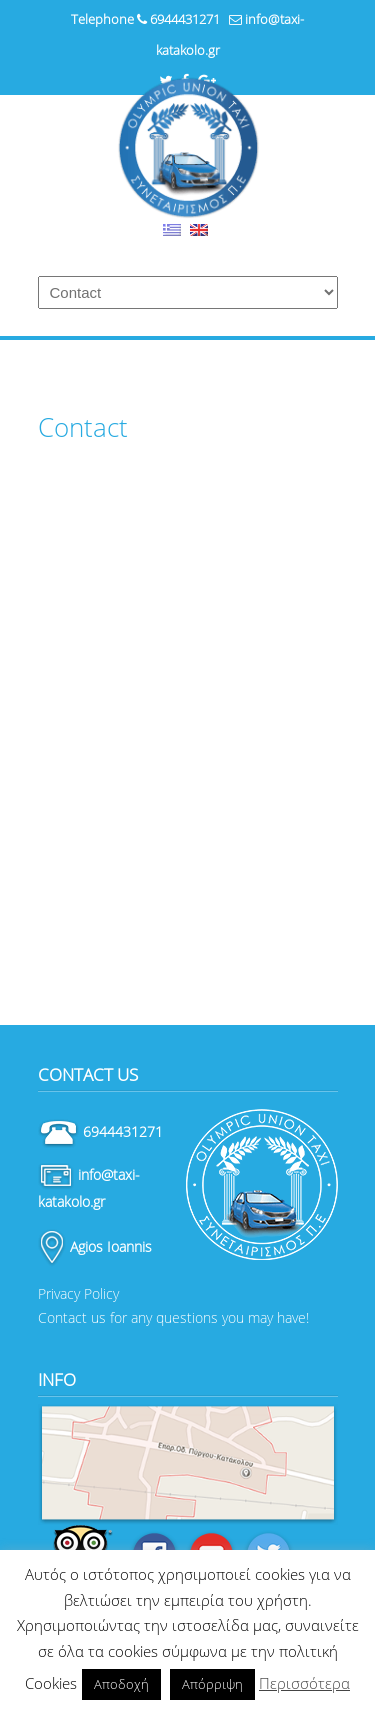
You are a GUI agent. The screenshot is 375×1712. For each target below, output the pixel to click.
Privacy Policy (78, 1293)
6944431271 (185, 19)
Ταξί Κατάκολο (188, 148)
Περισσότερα (304, 1683)
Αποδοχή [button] (121, 1684)
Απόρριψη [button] (212, 1684)
